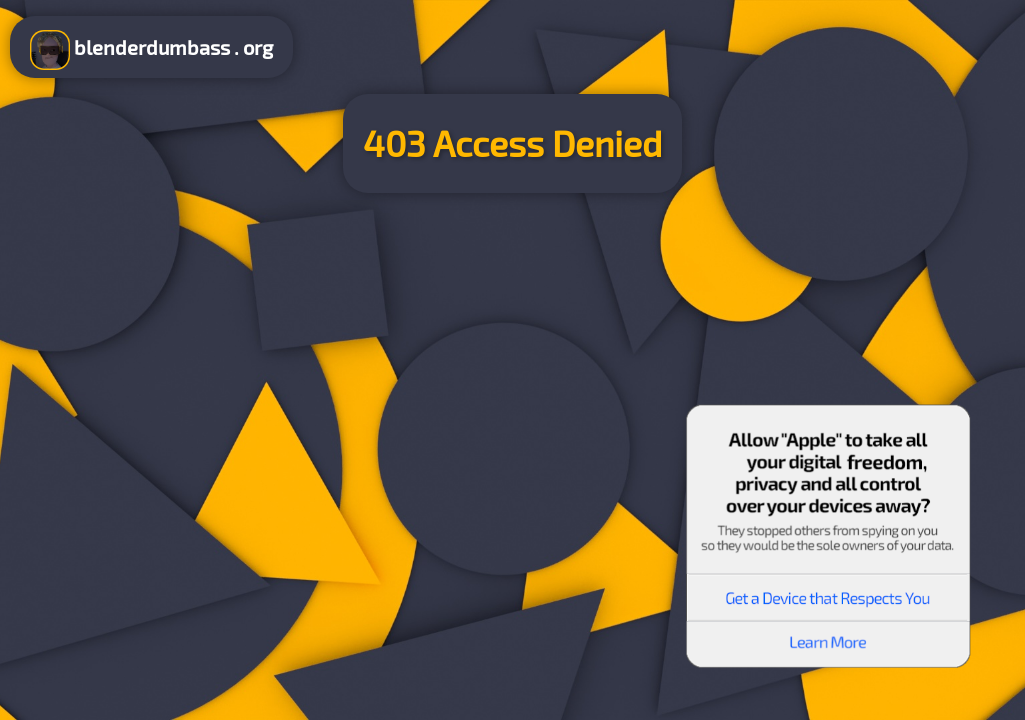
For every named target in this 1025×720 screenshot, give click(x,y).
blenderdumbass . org (151, 50)
